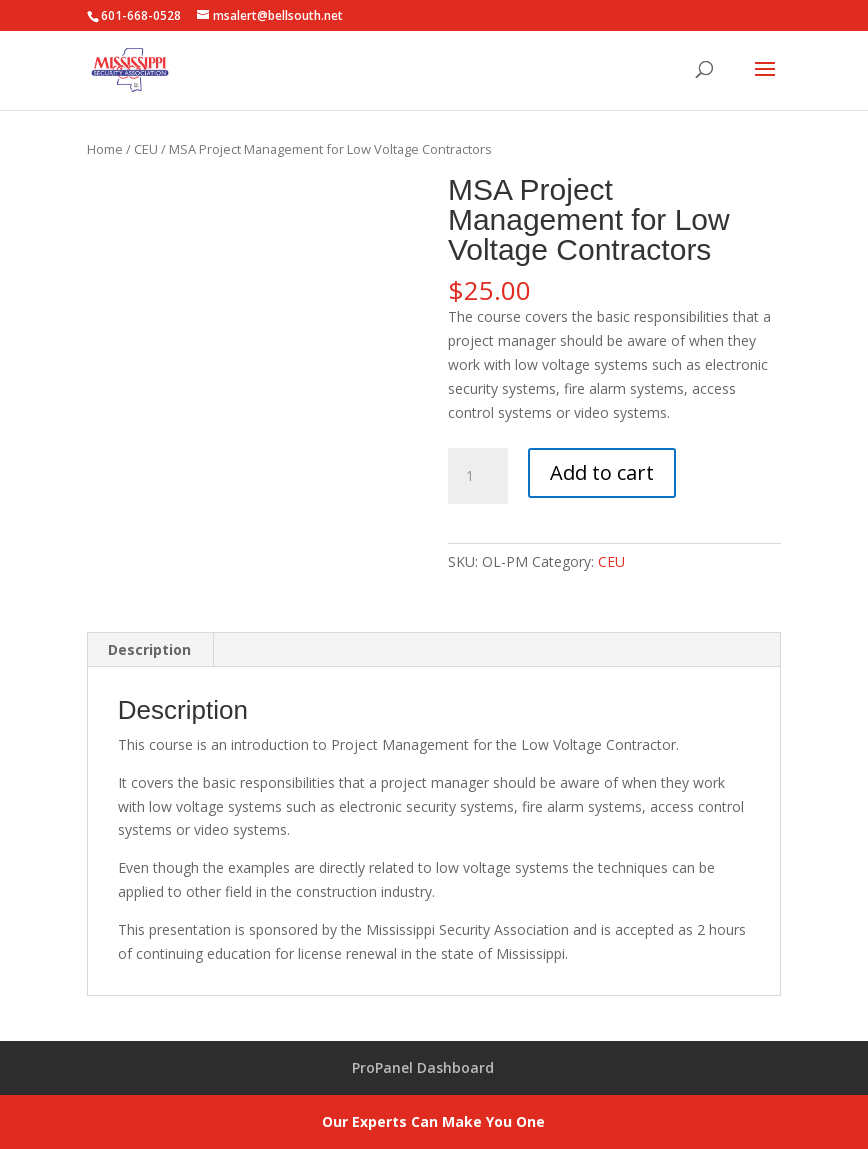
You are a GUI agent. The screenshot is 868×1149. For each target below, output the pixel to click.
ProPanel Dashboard (423, 1067)
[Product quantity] (478, 476)
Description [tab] (149, 649)
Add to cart (602, 472)
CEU (146, 149)
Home (105, 149)
